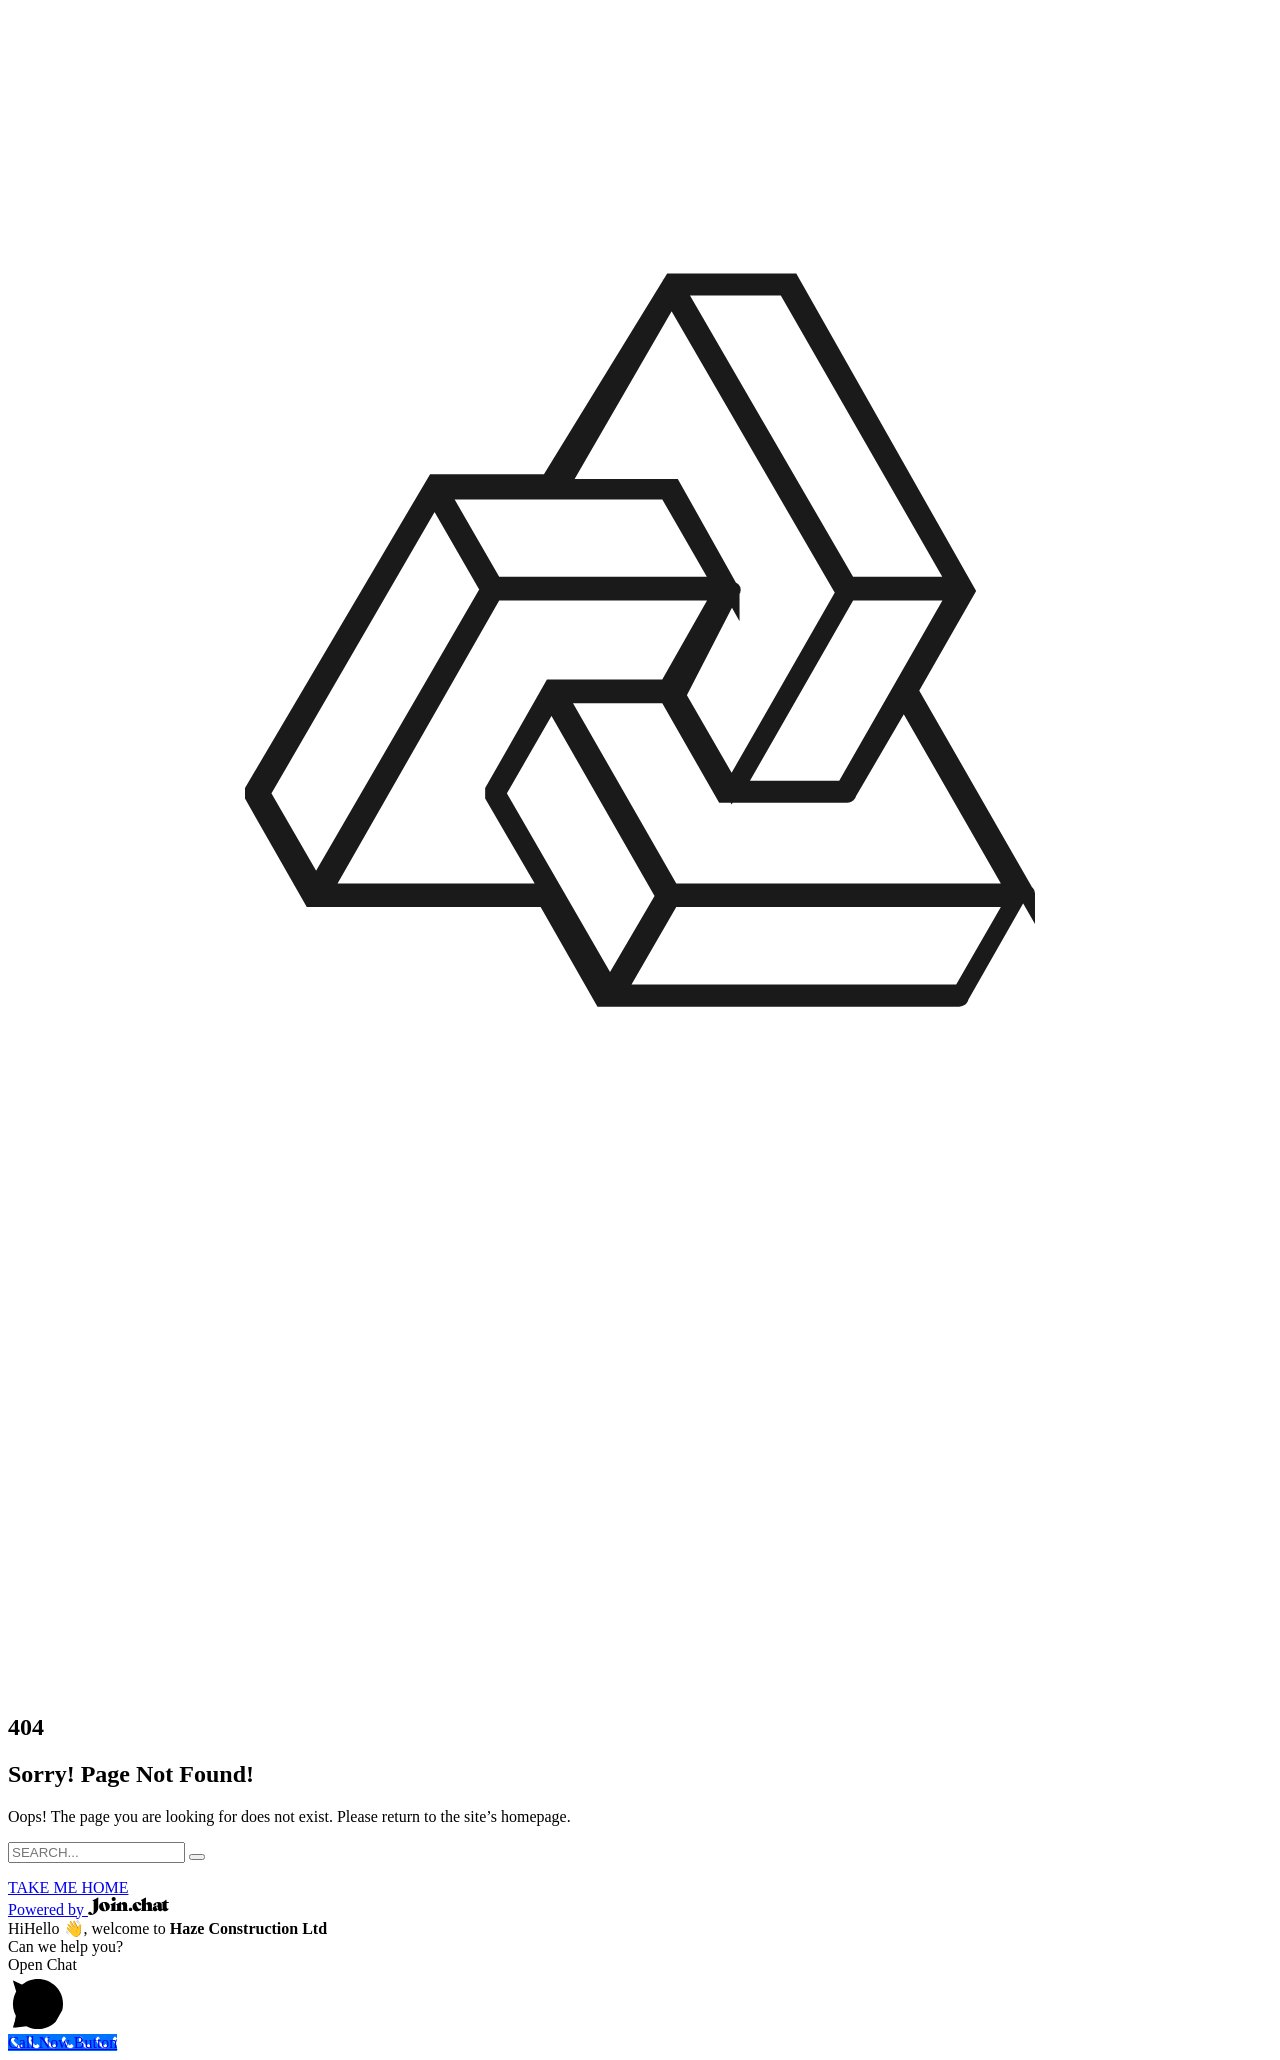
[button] (640, 1995)
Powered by (88, 1909)
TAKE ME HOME (68, 1887)
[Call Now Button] (62, 2042)
